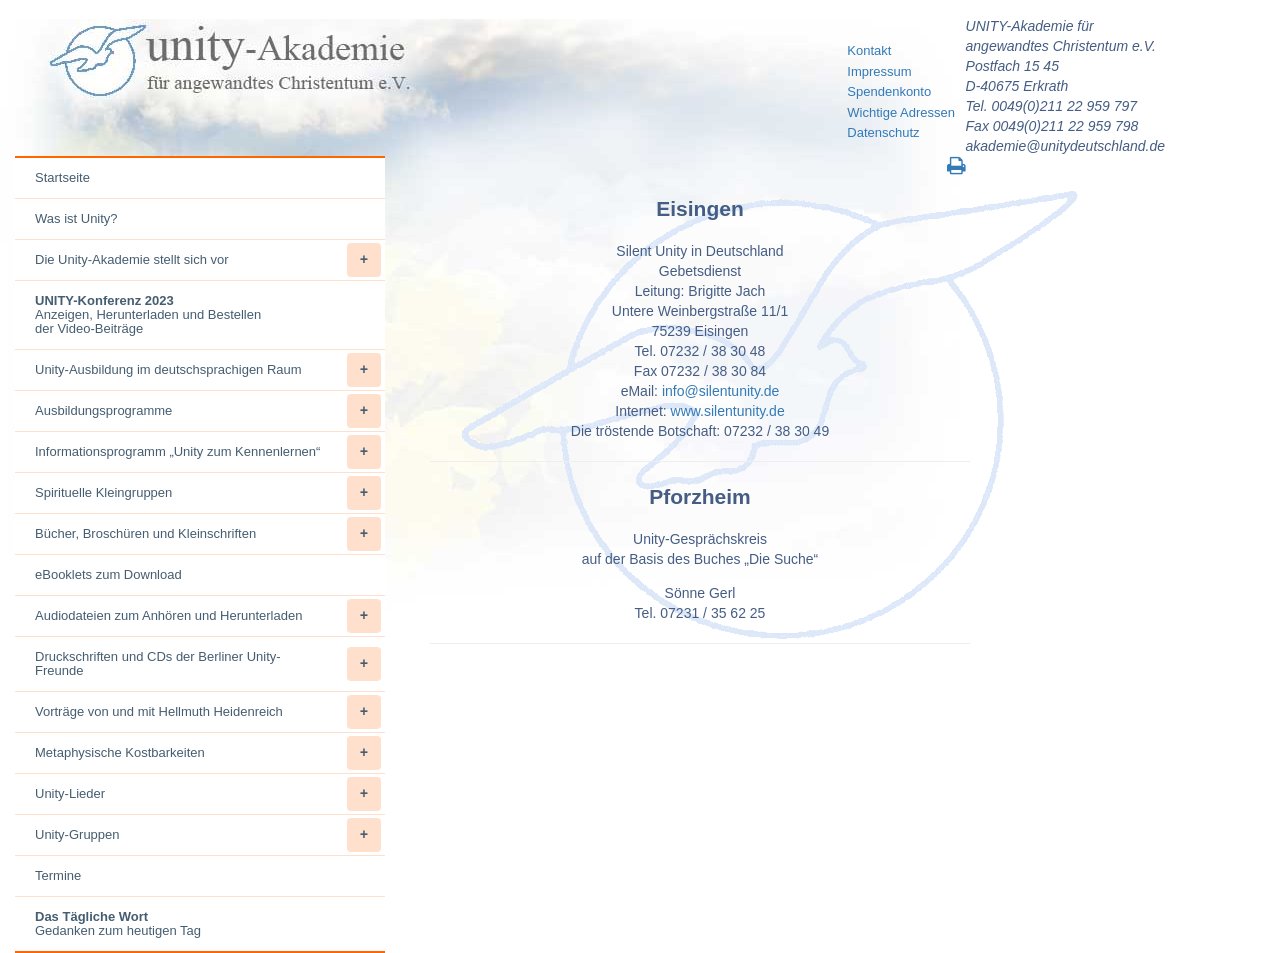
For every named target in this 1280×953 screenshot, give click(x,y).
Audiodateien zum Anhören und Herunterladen (208, 616)
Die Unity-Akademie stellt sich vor (208, 260)
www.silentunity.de (728, 411)
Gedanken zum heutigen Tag (118, 923)
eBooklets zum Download (108, 574)
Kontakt (869, 50)
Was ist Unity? (76, 218)
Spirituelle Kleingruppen (208, 493)
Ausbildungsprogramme (208, 411)
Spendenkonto (889, 91)
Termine (58, 875)
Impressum (879, 71)
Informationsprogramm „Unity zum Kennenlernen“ (208, 452)
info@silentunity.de (720, 391)
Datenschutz (883, 132)
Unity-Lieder (208, 794)
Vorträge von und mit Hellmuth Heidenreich (208, 712)
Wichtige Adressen (901, 112)
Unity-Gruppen (208, 835)
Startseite (62, 177)
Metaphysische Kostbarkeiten (208, 753)
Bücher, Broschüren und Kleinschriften (208, 534)
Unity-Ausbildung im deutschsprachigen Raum (208, 370)
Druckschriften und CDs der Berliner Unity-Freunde (208, 664)
